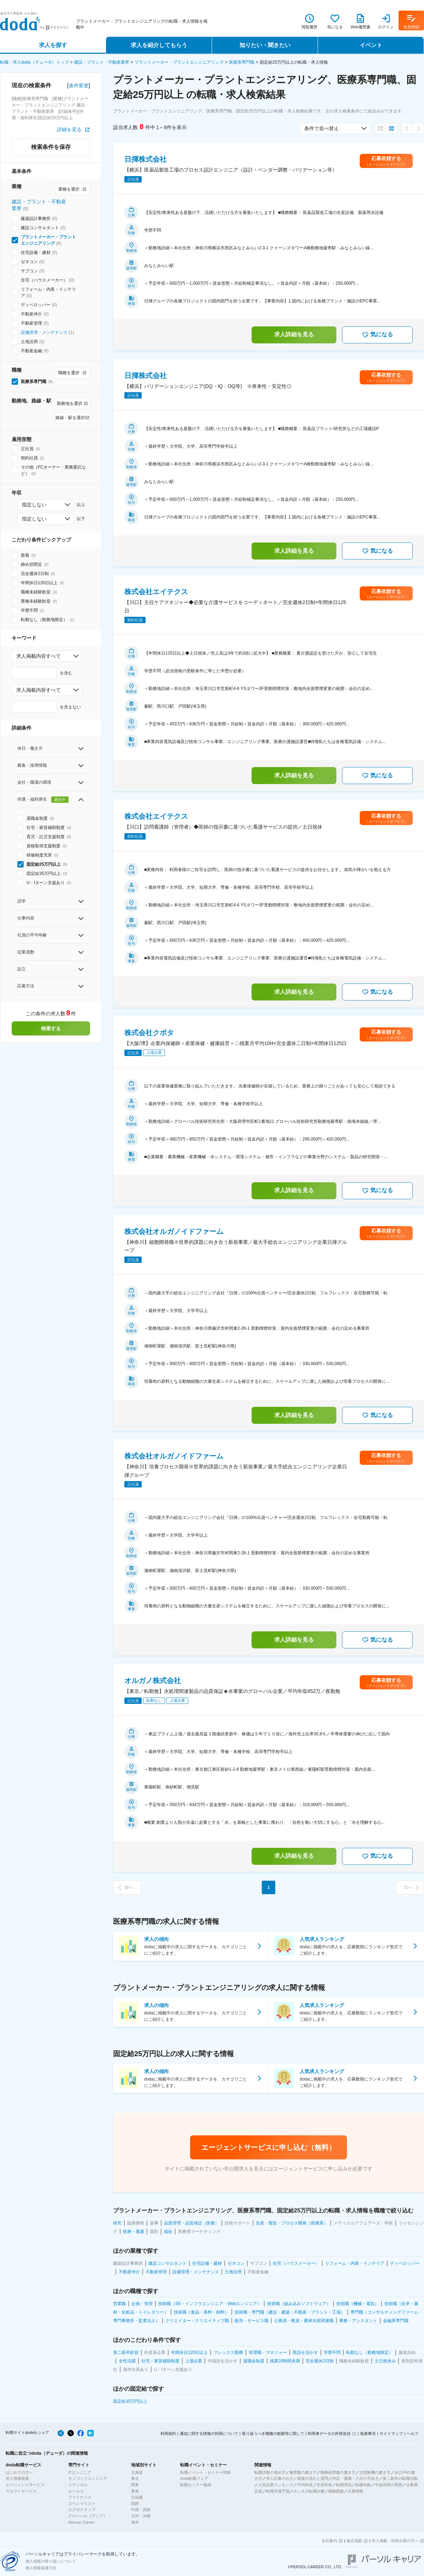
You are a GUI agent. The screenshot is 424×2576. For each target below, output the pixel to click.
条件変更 (79, 85)
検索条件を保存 (51, 147)
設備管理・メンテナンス (44, 332)
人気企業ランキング (275, 2485)
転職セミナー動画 (195, 2485)
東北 (135, 2478)
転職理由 (344, 2485)
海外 (135, 2522)
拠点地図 (354, 2541)
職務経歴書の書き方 (337, 2472)
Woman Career (81, 2522)
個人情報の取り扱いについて (50, 2561)
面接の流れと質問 (312, 2478)
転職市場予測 (277, 2491)
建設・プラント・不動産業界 (101, 62)
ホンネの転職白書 (308, 2491)
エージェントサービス (25, 2485)
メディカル (78, 2485)
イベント (371, 45)
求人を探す (53, 45)
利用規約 (168, 2433)
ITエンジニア (79, 2472)
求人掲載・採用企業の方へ (395, 2541)
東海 (135, 2491)
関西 (135, 2503)
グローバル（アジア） (87, 2516)
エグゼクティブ (81, 2509)
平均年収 (305, 2485)
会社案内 (329, 2541)
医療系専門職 (241, 62)
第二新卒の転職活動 (400, 2478)
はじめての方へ (19, 2472)
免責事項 (368, 2433)
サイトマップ (391, 2433)
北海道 (137, 2472)
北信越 (137, 2497)
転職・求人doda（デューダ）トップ (34, 62)
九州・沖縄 (141, 2516)
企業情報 (355, 2491)
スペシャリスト (81, 2503)
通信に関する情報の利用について (209, 2433)
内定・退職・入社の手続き (355, 2478)
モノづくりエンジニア (87, 2478)
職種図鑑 (336, 2491)
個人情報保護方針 (41, 2568)
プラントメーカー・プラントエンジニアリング (179, 62)
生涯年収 (324, 2485)
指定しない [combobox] (34, 504)
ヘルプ (412, 2433)
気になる (377, 334)
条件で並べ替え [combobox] (321, 128)
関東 (135, 2485)
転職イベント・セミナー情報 (205, 2472)
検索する (51, 1028)
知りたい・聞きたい (265, 45)
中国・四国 (141, 2509)
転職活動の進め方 (269, 2472)
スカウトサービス (21, 2491)
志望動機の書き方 (374, 2472)
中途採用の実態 (388, 2485)
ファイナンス (80, 2497)
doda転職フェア (194, 2478)
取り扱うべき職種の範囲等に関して (273, 2433)
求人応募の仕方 (279, 2478)
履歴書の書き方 (303, 2472)
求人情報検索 (17, 2478)
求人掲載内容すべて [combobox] (38, 656)
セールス (76, 2491)
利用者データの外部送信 (329, 2433)
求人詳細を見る (294, 334)
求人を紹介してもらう (159, 45)
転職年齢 (363, 2485)
